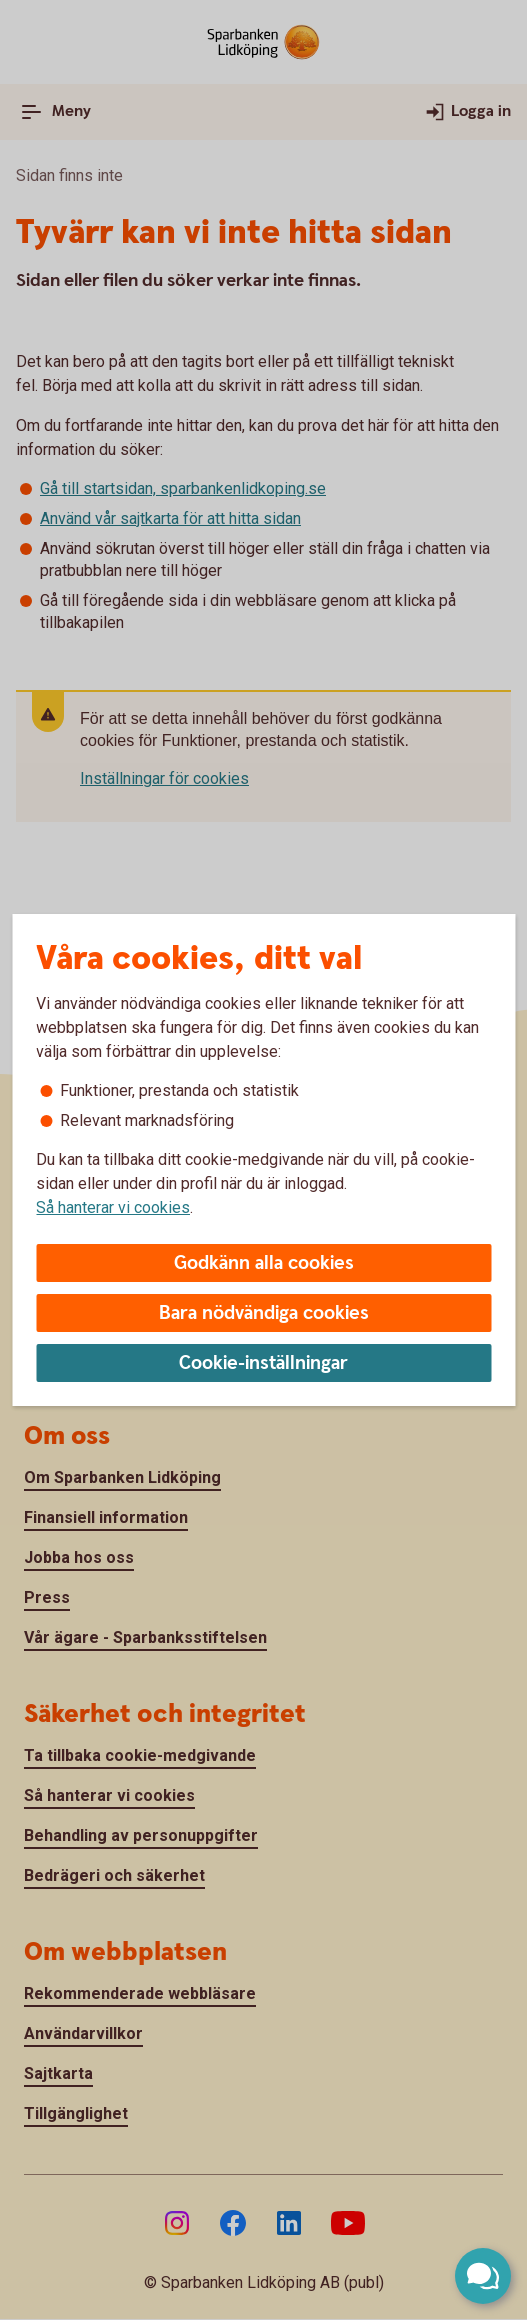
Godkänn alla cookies (264, 1263)
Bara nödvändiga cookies (264, 1313)
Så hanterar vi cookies (113, 1207)
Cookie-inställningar (263, 1363)
